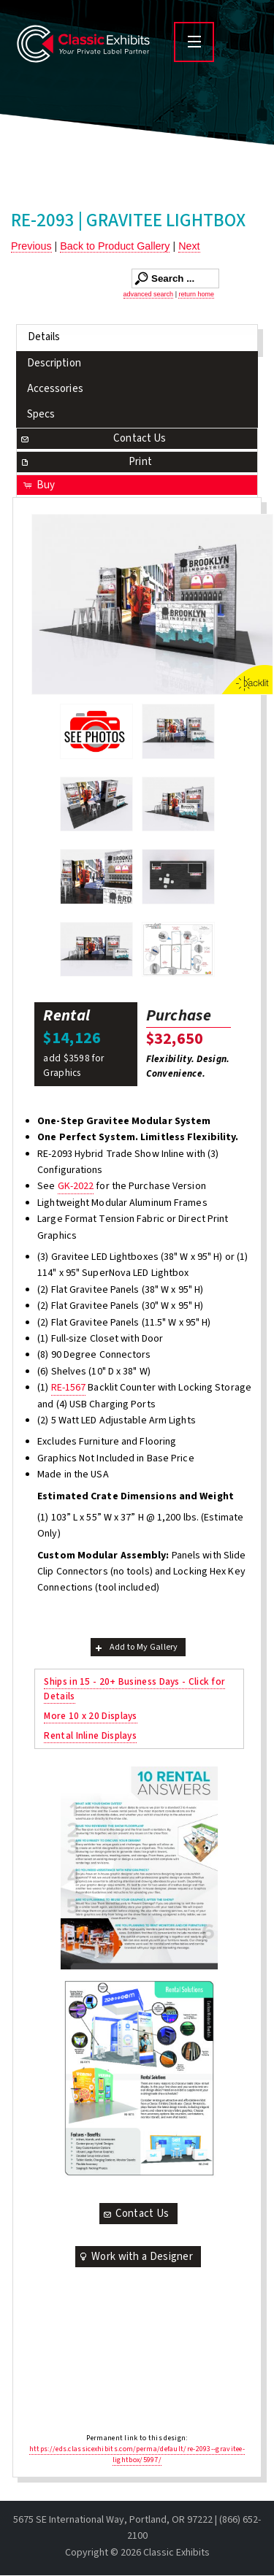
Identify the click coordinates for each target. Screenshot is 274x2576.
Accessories (55, 388)
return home (196, 294)
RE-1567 (68, 1387)
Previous (31, 246)
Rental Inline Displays (90, 1735)
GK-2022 (76, 1186)
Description (54, 363)
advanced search (148, 294)
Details (44, 337)
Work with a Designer (135, 2256)
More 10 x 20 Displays (90, 1716)
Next (188, 246)
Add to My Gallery (135, 1647)
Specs (41, 414)
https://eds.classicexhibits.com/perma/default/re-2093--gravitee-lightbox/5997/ (137, 2454)
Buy (38, 485)
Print (85, 461)
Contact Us (93, 438)
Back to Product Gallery (115, 246)
